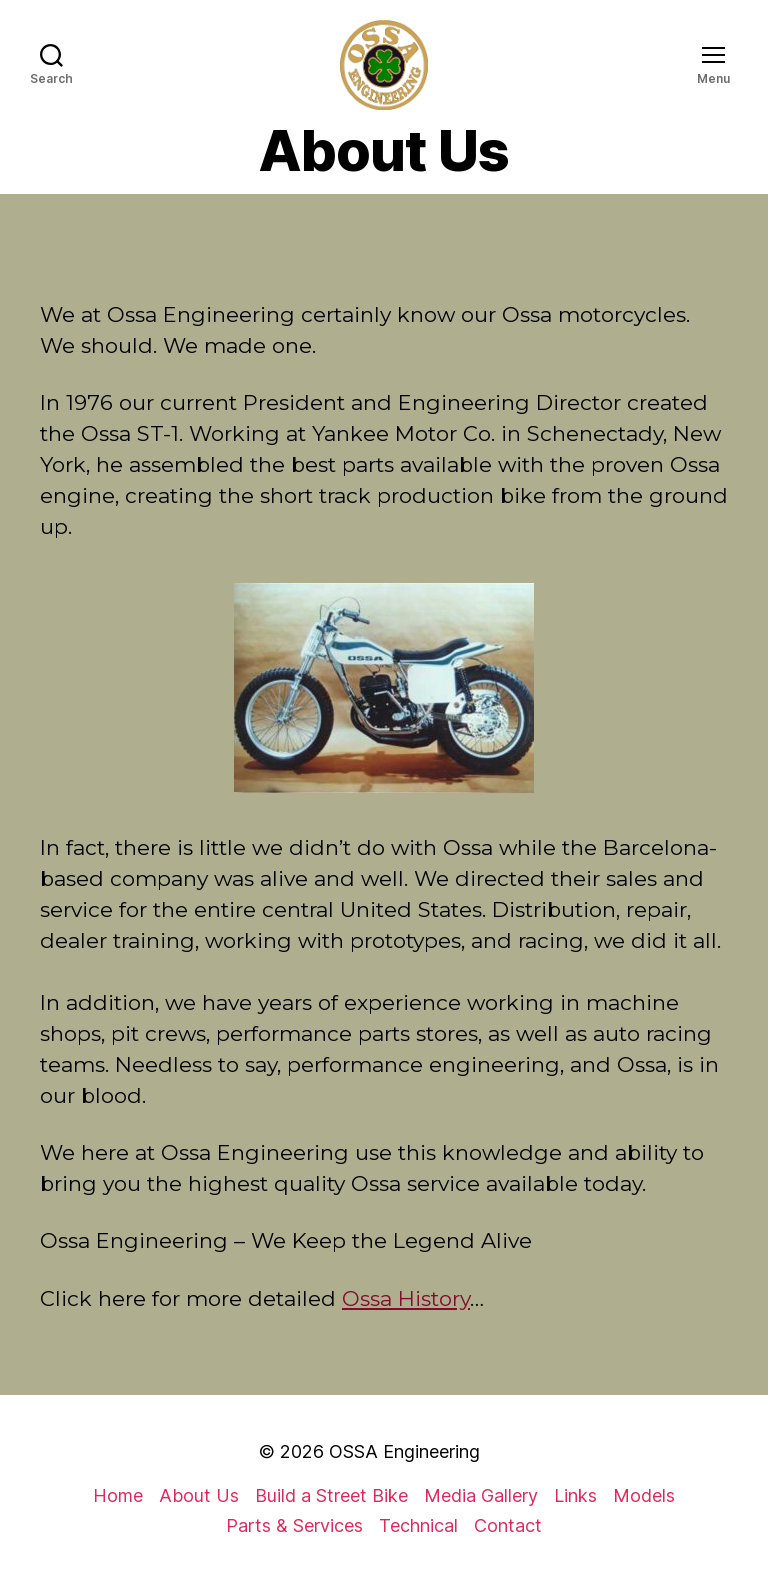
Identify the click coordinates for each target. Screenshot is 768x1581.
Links (575, 1495)
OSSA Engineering (404, 1451)
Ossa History (406, 1298)
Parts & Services (294, 1525)
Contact (508, 1525)
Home (118, 1495)
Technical (418, 1525)
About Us (199, 1495)
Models (644, 1495)
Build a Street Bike (331, 1495)
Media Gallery (481, 1495)
